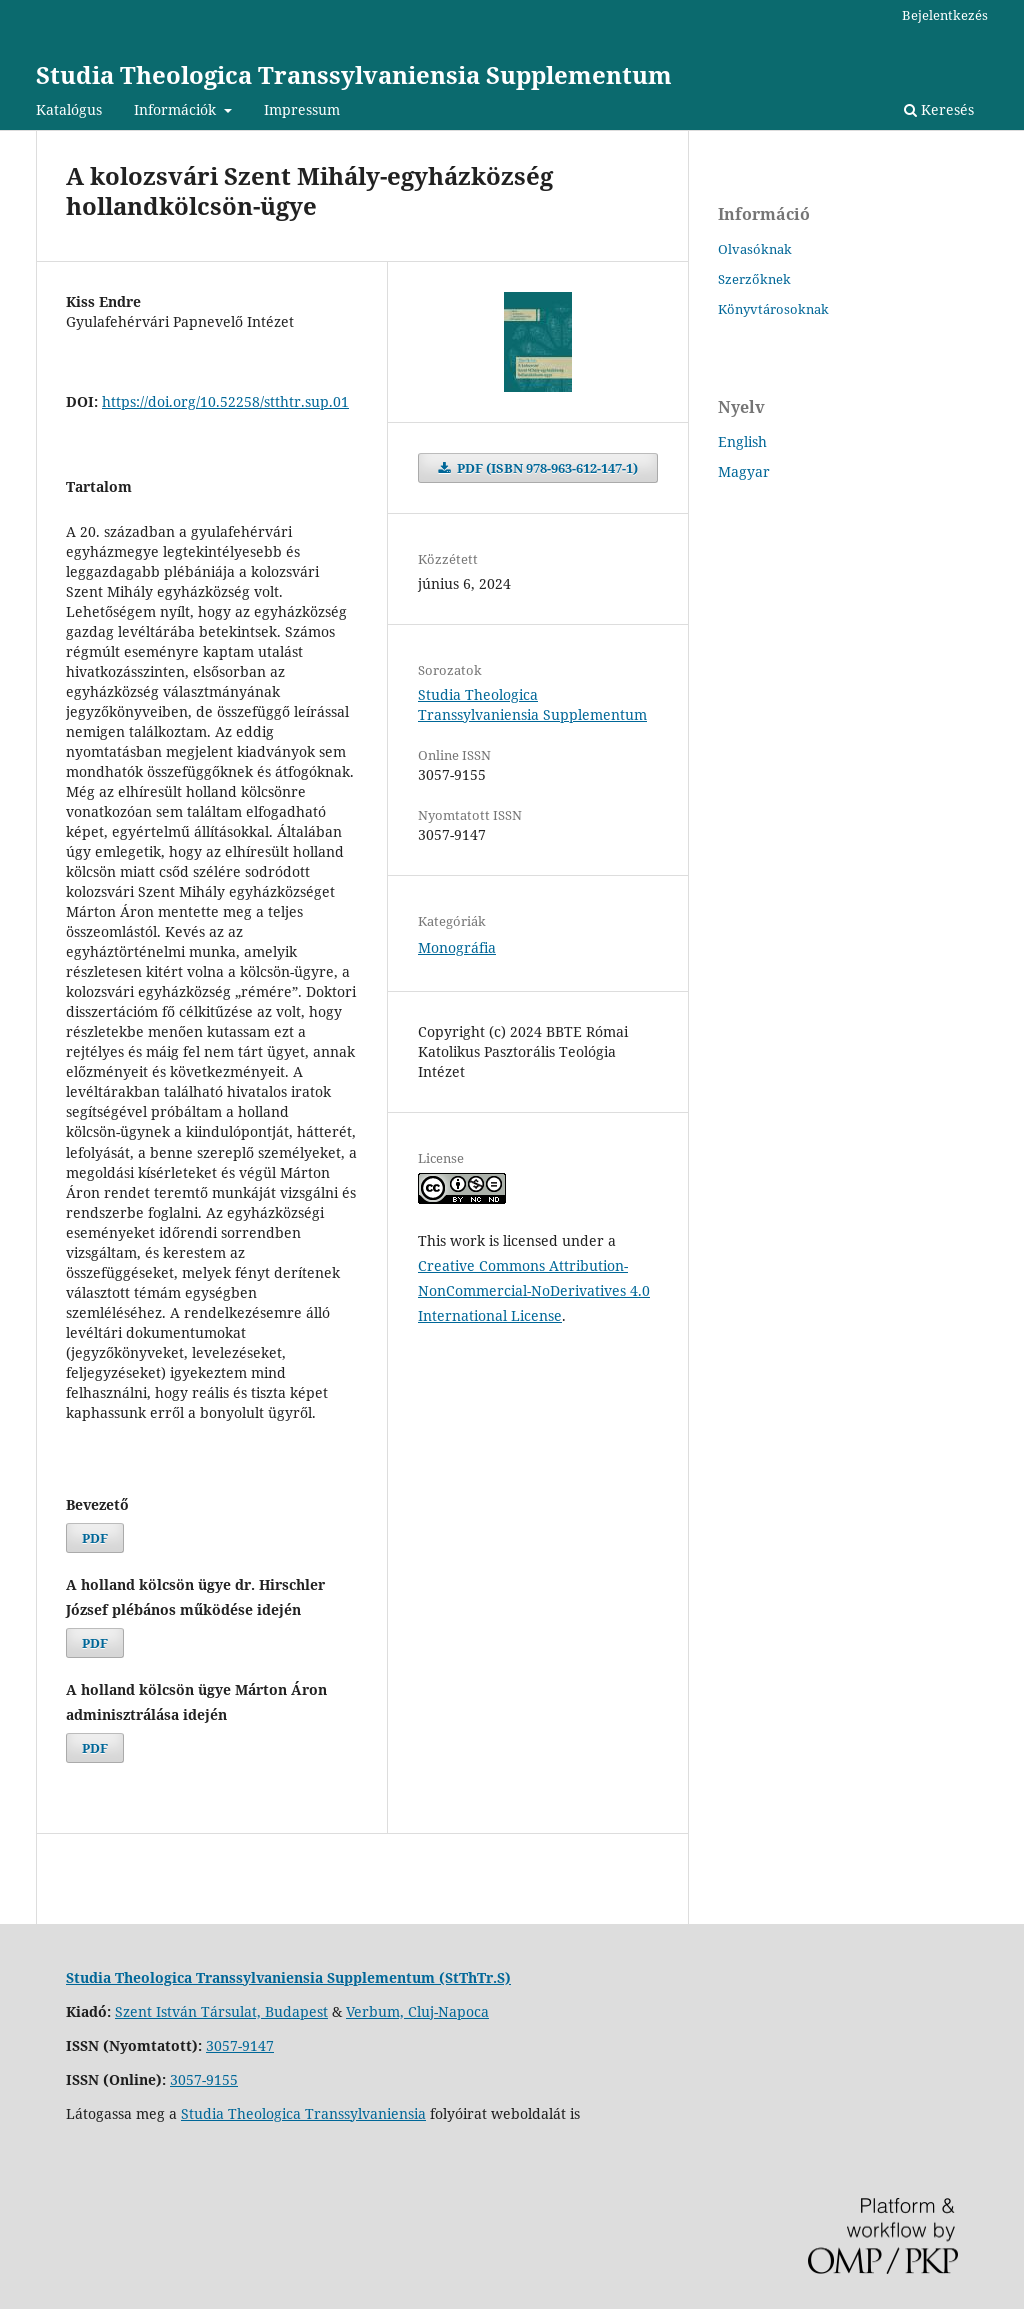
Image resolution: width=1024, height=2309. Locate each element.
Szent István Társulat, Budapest (221, 2011)
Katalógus (69, 109)
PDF (95, 1538)
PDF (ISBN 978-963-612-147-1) (546, 468)
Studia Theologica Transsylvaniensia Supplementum (354, 74)
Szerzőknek (754, 279)
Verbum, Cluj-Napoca (417, 2011)
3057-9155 (204, 2079)
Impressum (302, 109)
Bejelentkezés (945, 15)
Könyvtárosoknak (773, 309)
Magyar (744, 471)
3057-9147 (240, 2045)
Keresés (939, 109)
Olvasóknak (755, 249)
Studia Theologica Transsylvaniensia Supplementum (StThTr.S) (288, 1977)
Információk (177, 109)
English (742, 441)
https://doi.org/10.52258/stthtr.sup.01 (225, 401)
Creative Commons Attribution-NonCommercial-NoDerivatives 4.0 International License (534, 1290)
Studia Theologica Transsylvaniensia (303, 2113)
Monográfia (457, 947)
